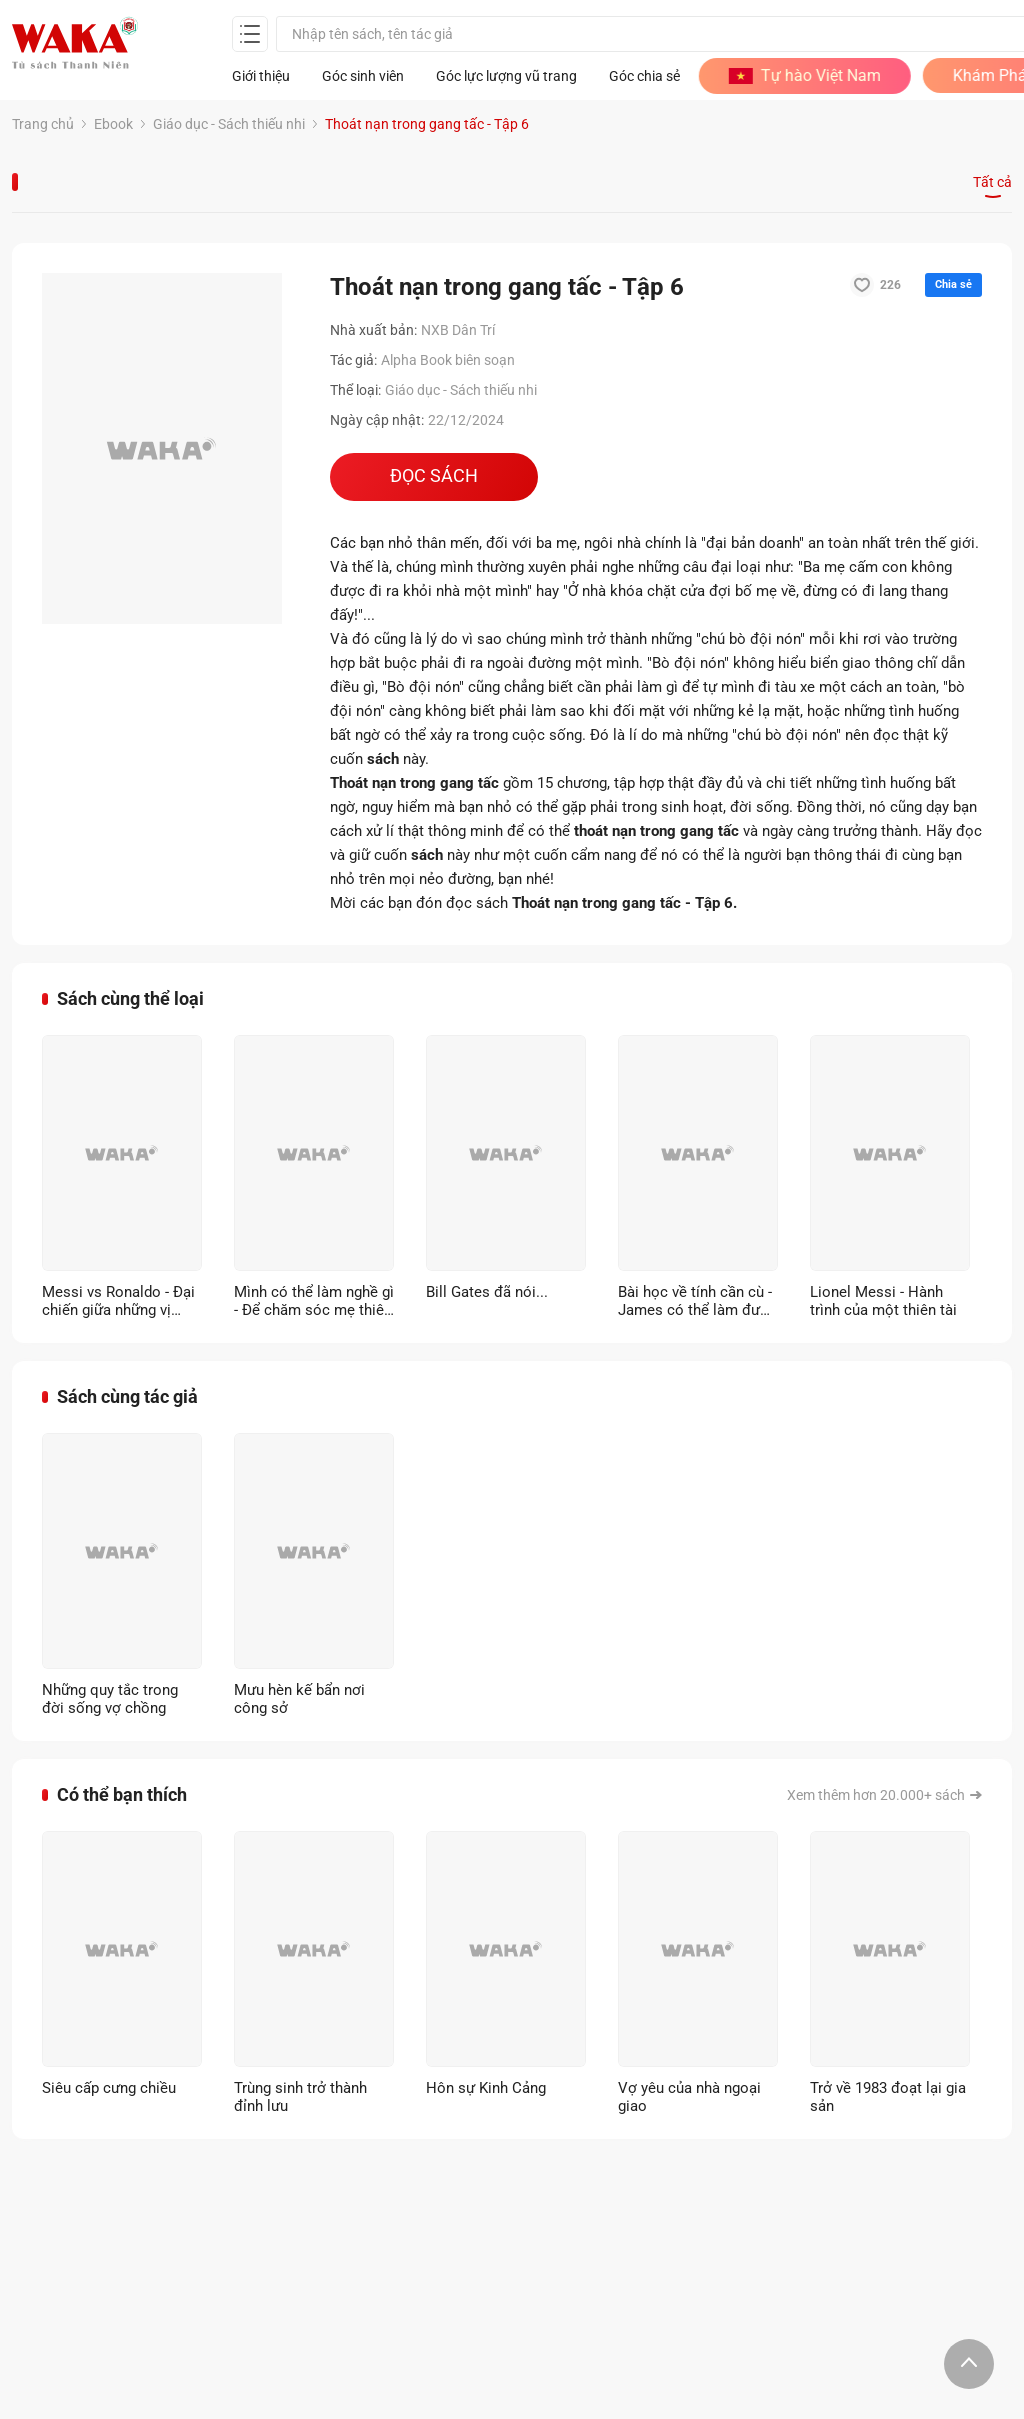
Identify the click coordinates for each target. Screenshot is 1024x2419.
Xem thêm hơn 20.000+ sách (876, 1795)
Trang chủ (43, 124)
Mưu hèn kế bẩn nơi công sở (299, 1699)
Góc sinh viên (363, 76)
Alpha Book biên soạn (448, 360)
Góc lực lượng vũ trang (506, 76)
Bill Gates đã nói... (487, 1292)
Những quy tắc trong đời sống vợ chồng (110, 1699)
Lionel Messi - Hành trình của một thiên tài (883, 1301)
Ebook (113, 124)
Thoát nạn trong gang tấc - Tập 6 (427, 124)
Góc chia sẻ (644, 76)
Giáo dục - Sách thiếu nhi (229, 124)
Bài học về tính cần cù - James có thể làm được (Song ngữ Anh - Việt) (697, 1301)
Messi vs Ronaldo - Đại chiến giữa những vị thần (118, 1301)
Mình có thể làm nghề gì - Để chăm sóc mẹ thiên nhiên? (314, 1301)
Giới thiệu (261, 76)
